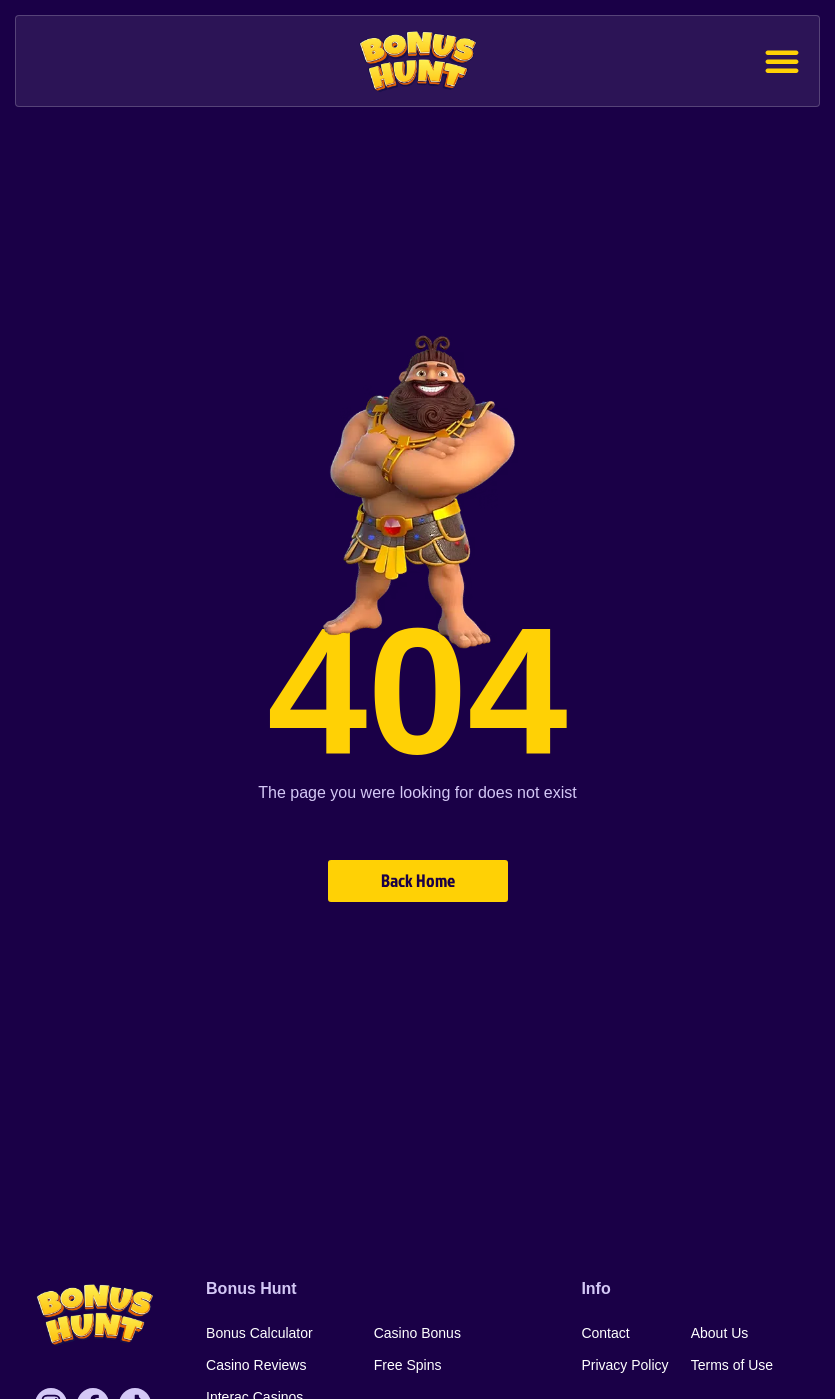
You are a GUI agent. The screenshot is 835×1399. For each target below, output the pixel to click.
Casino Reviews (256, 1365)
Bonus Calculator (259, 1333)
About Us (720, 1333)
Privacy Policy (624, 1365)
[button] (782, 61)
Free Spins (408, 1365)
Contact (605, 1333)
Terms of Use (732, 1365)
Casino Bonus (417, 1333)
